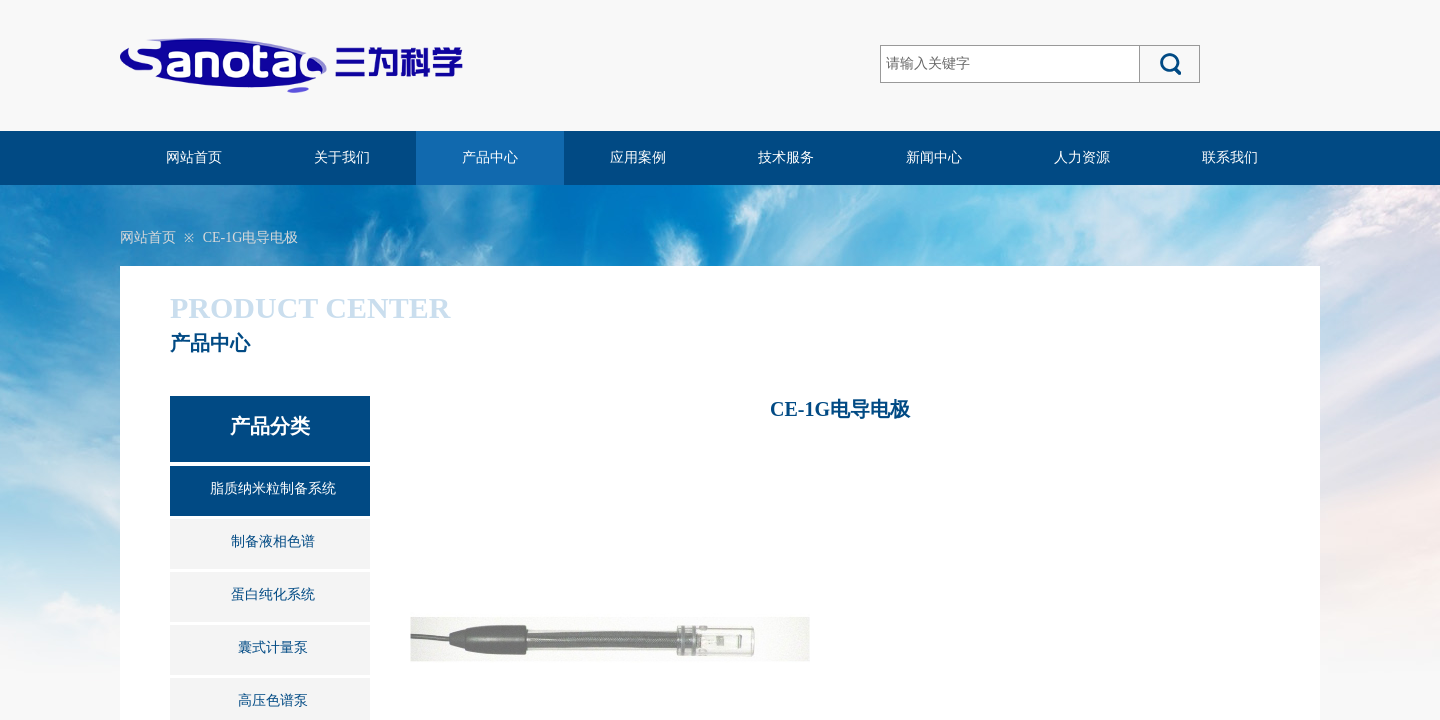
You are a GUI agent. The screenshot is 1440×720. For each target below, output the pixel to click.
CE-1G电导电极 (251, 237)
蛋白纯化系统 (273, 594)
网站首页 (194, 157)
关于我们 (342, 157)
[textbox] (1010, 64)
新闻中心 (934, 157)
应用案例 (638, 157)
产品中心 (490, 157)
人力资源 (1082, 157)
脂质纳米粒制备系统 (273, 488)
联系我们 (1230, 157)
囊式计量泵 (273, 647)
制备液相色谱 (273, 541)
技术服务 (786, 157)
